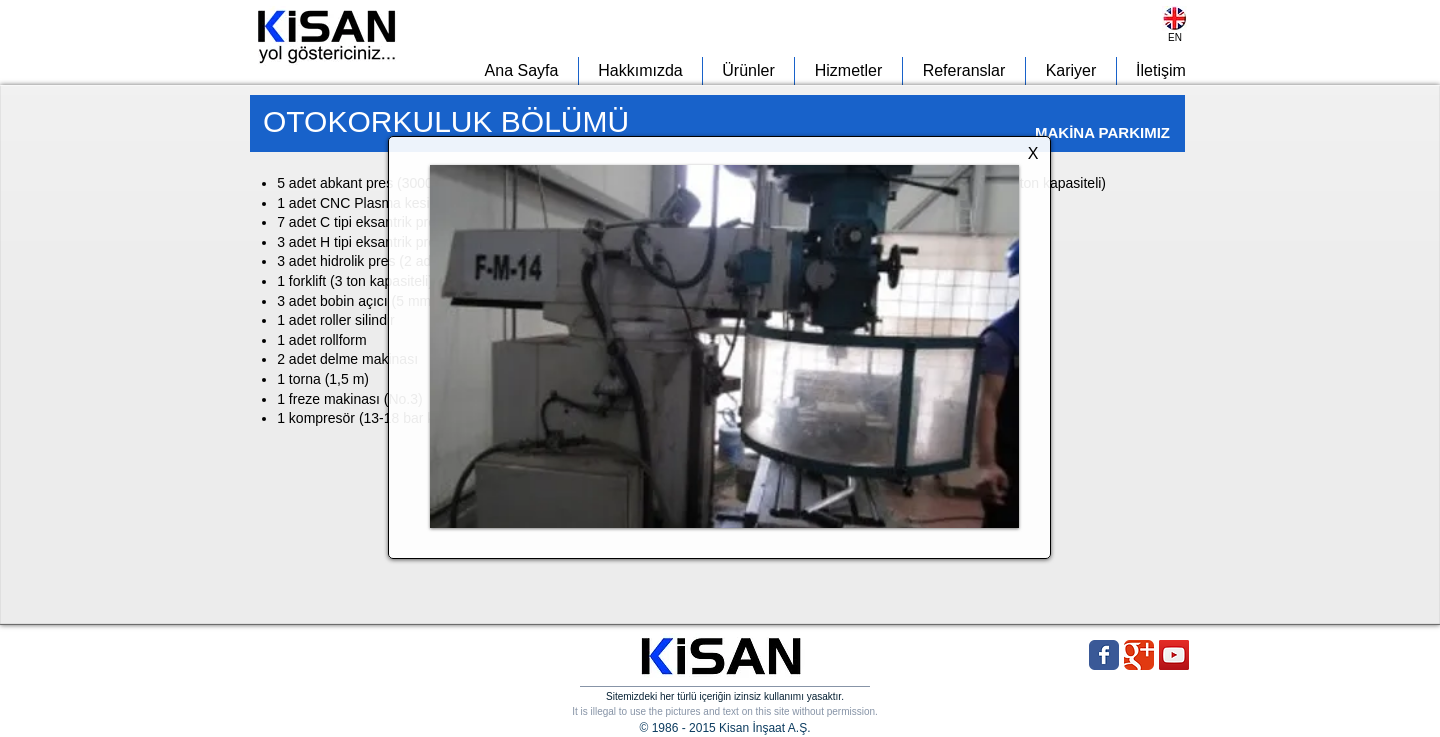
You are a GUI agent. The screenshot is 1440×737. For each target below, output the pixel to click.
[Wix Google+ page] (1139, 655)
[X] (1033, 154)
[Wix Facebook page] (1104, 655)
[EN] (1175, 37)
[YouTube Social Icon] (1174, 655)
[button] (724, 346)
